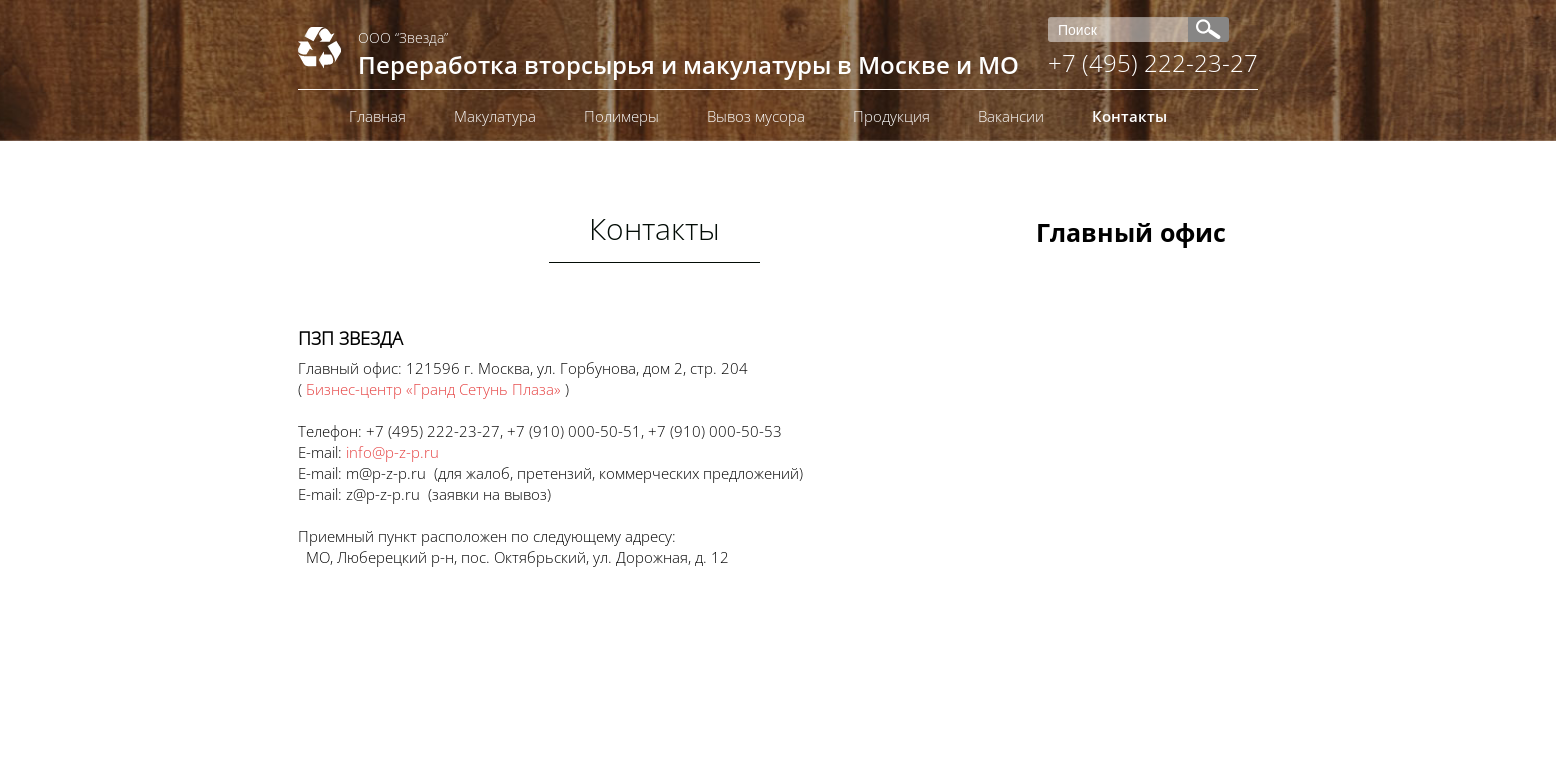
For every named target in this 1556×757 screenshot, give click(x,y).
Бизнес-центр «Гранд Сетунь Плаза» (433, 389)
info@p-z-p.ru (392, 452)
